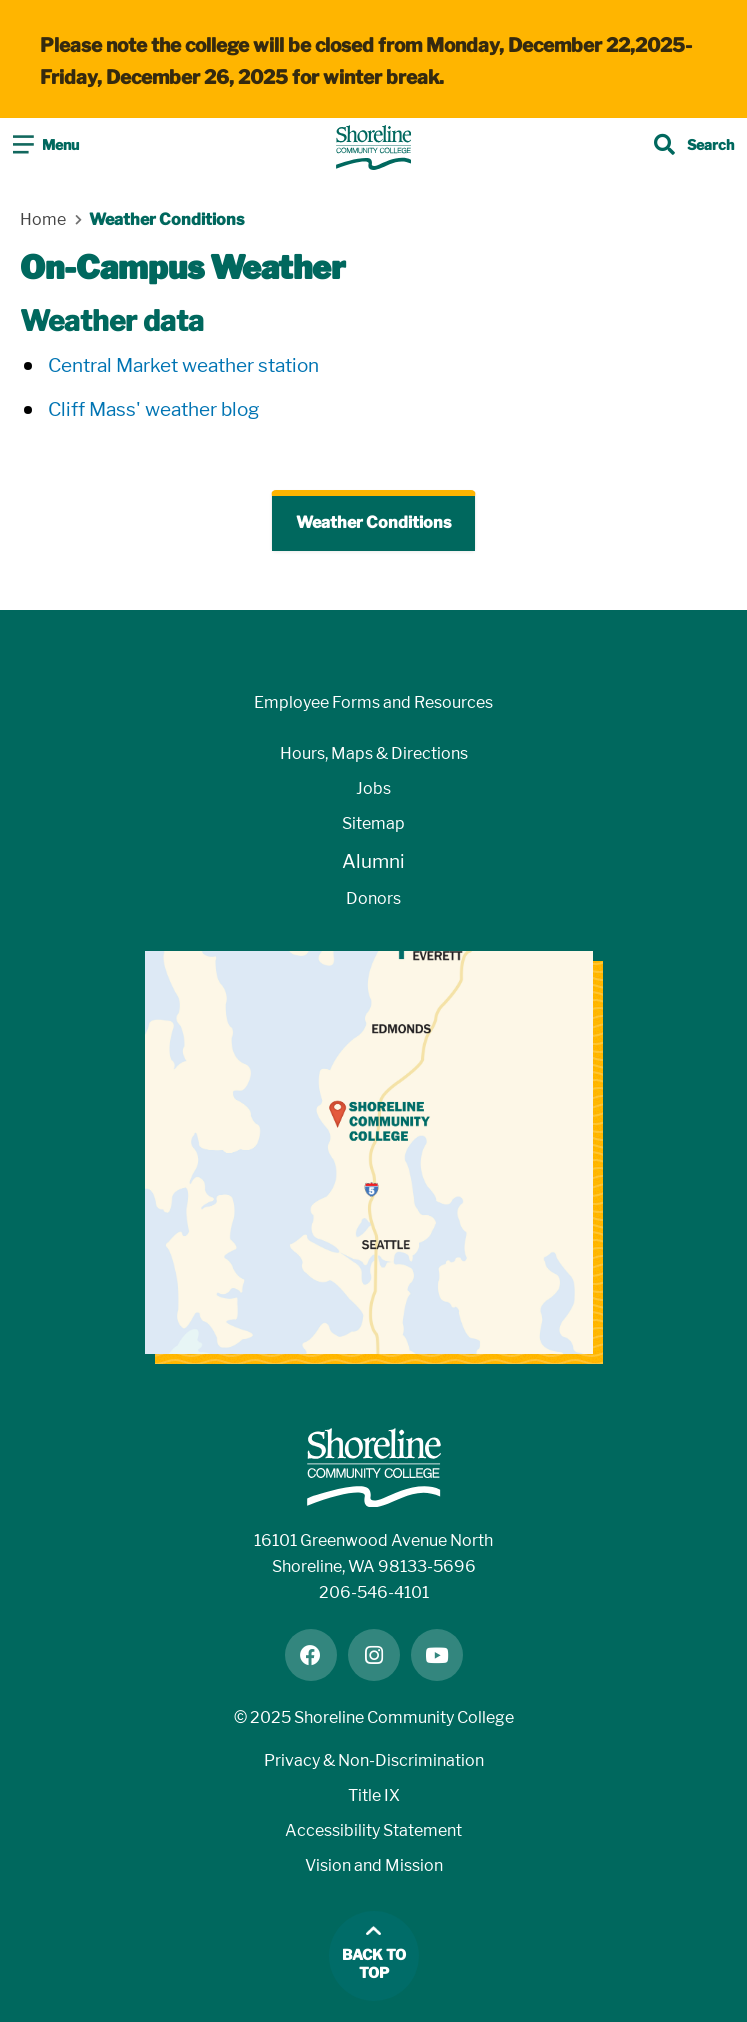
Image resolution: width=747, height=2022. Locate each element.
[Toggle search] (694, 147)
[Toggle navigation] (46, 147)
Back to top (374, 1964)
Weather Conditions (373, 522)
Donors (373, 898)
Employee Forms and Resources (373, 702)
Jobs (373, 788)
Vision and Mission (374, 1865)
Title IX (374, 1795)
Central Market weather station (183, 365)
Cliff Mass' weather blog (153, 409)
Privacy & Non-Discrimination (374, 1760)
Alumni (373, 861)
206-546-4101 (374, 1592)
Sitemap (373, 823)
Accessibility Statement (373, 1830)
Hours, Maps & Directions (374, 753)
